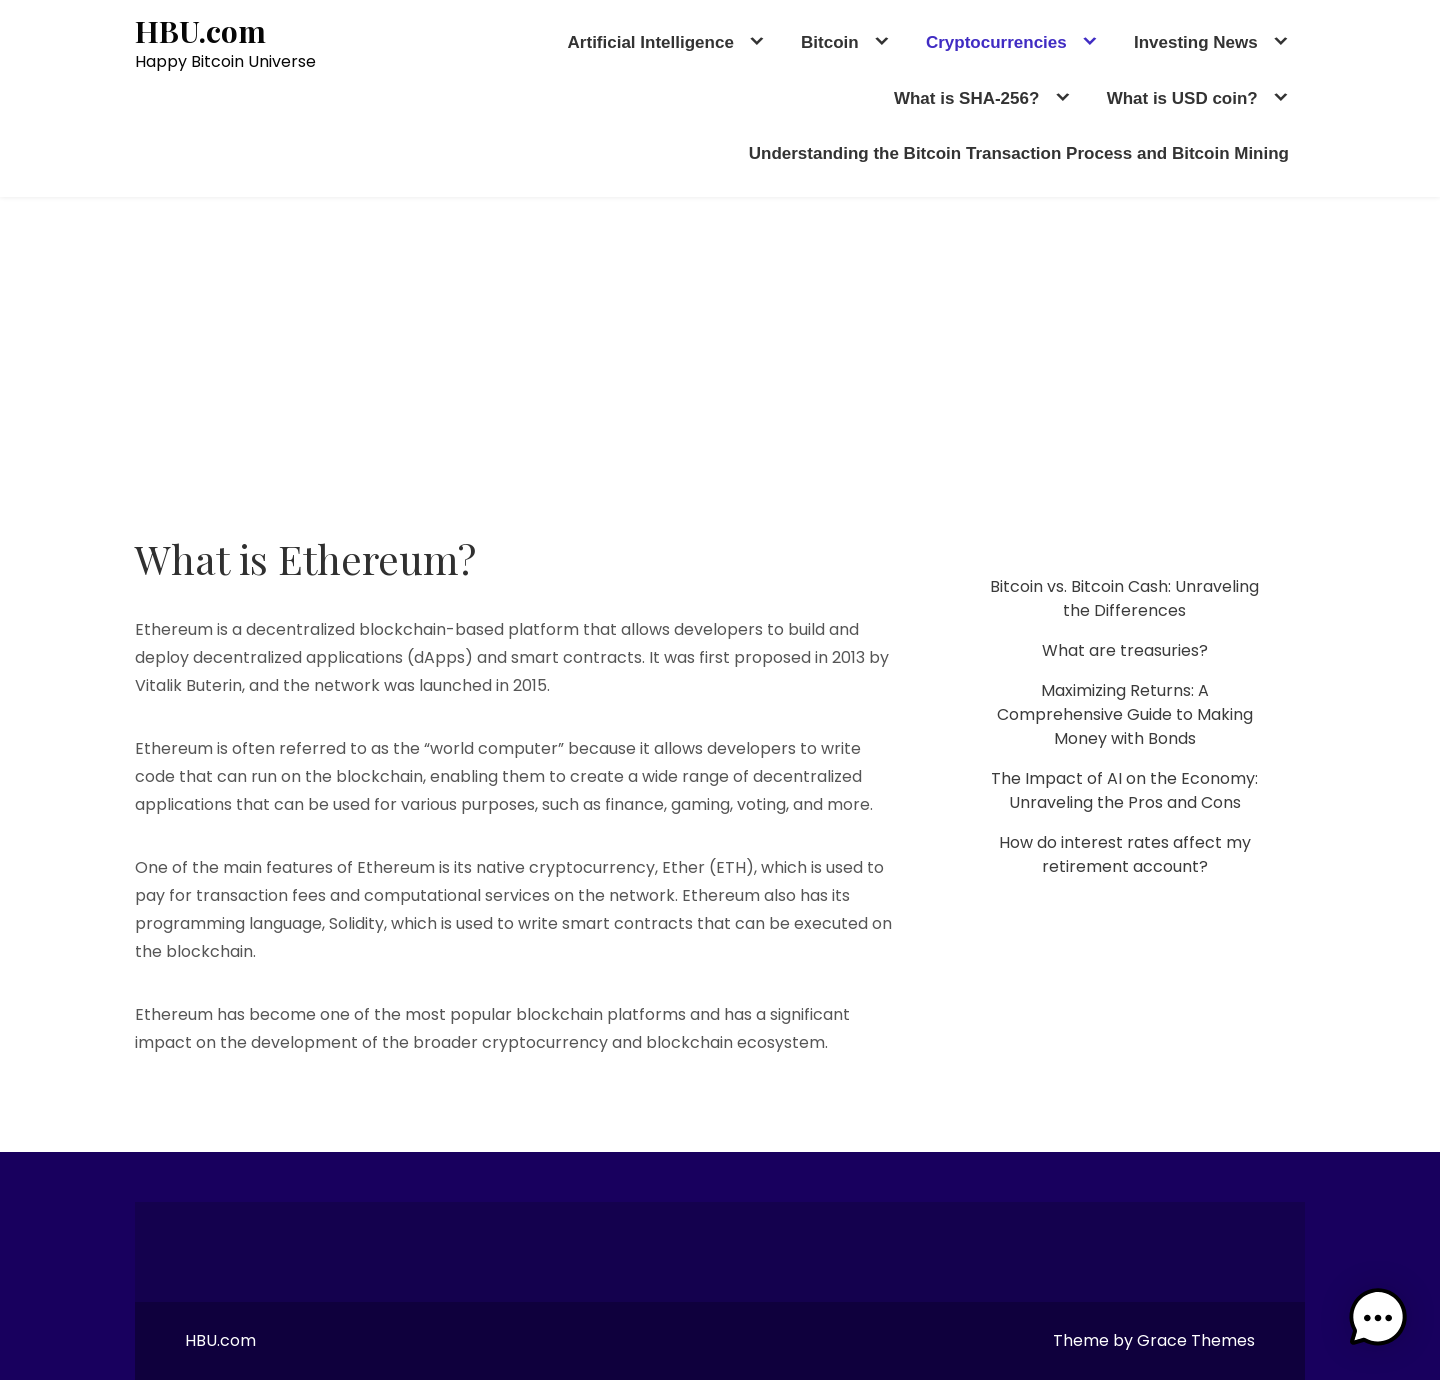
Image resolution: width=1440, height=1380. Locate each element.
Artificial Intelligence (651, 42)
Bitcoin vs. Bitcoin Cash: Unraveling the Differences (1124, 598)
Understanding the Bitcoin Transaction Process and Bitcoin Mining (1019, 153)
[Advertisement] (720, 347)
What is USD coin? (1182, 98)
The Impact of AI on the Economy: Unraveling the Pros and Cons (1124, 790)
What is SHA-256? (966, 98)
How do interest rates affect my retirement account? (1125, 854)
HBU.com (200, 31)
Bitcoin (830, 42)
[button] (1378, 1318)
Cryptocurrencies (996, 42)
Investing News (1196, 42)
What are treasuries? (1125, 650)
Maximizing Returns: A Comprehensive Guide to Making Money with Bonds (1125, 714)
